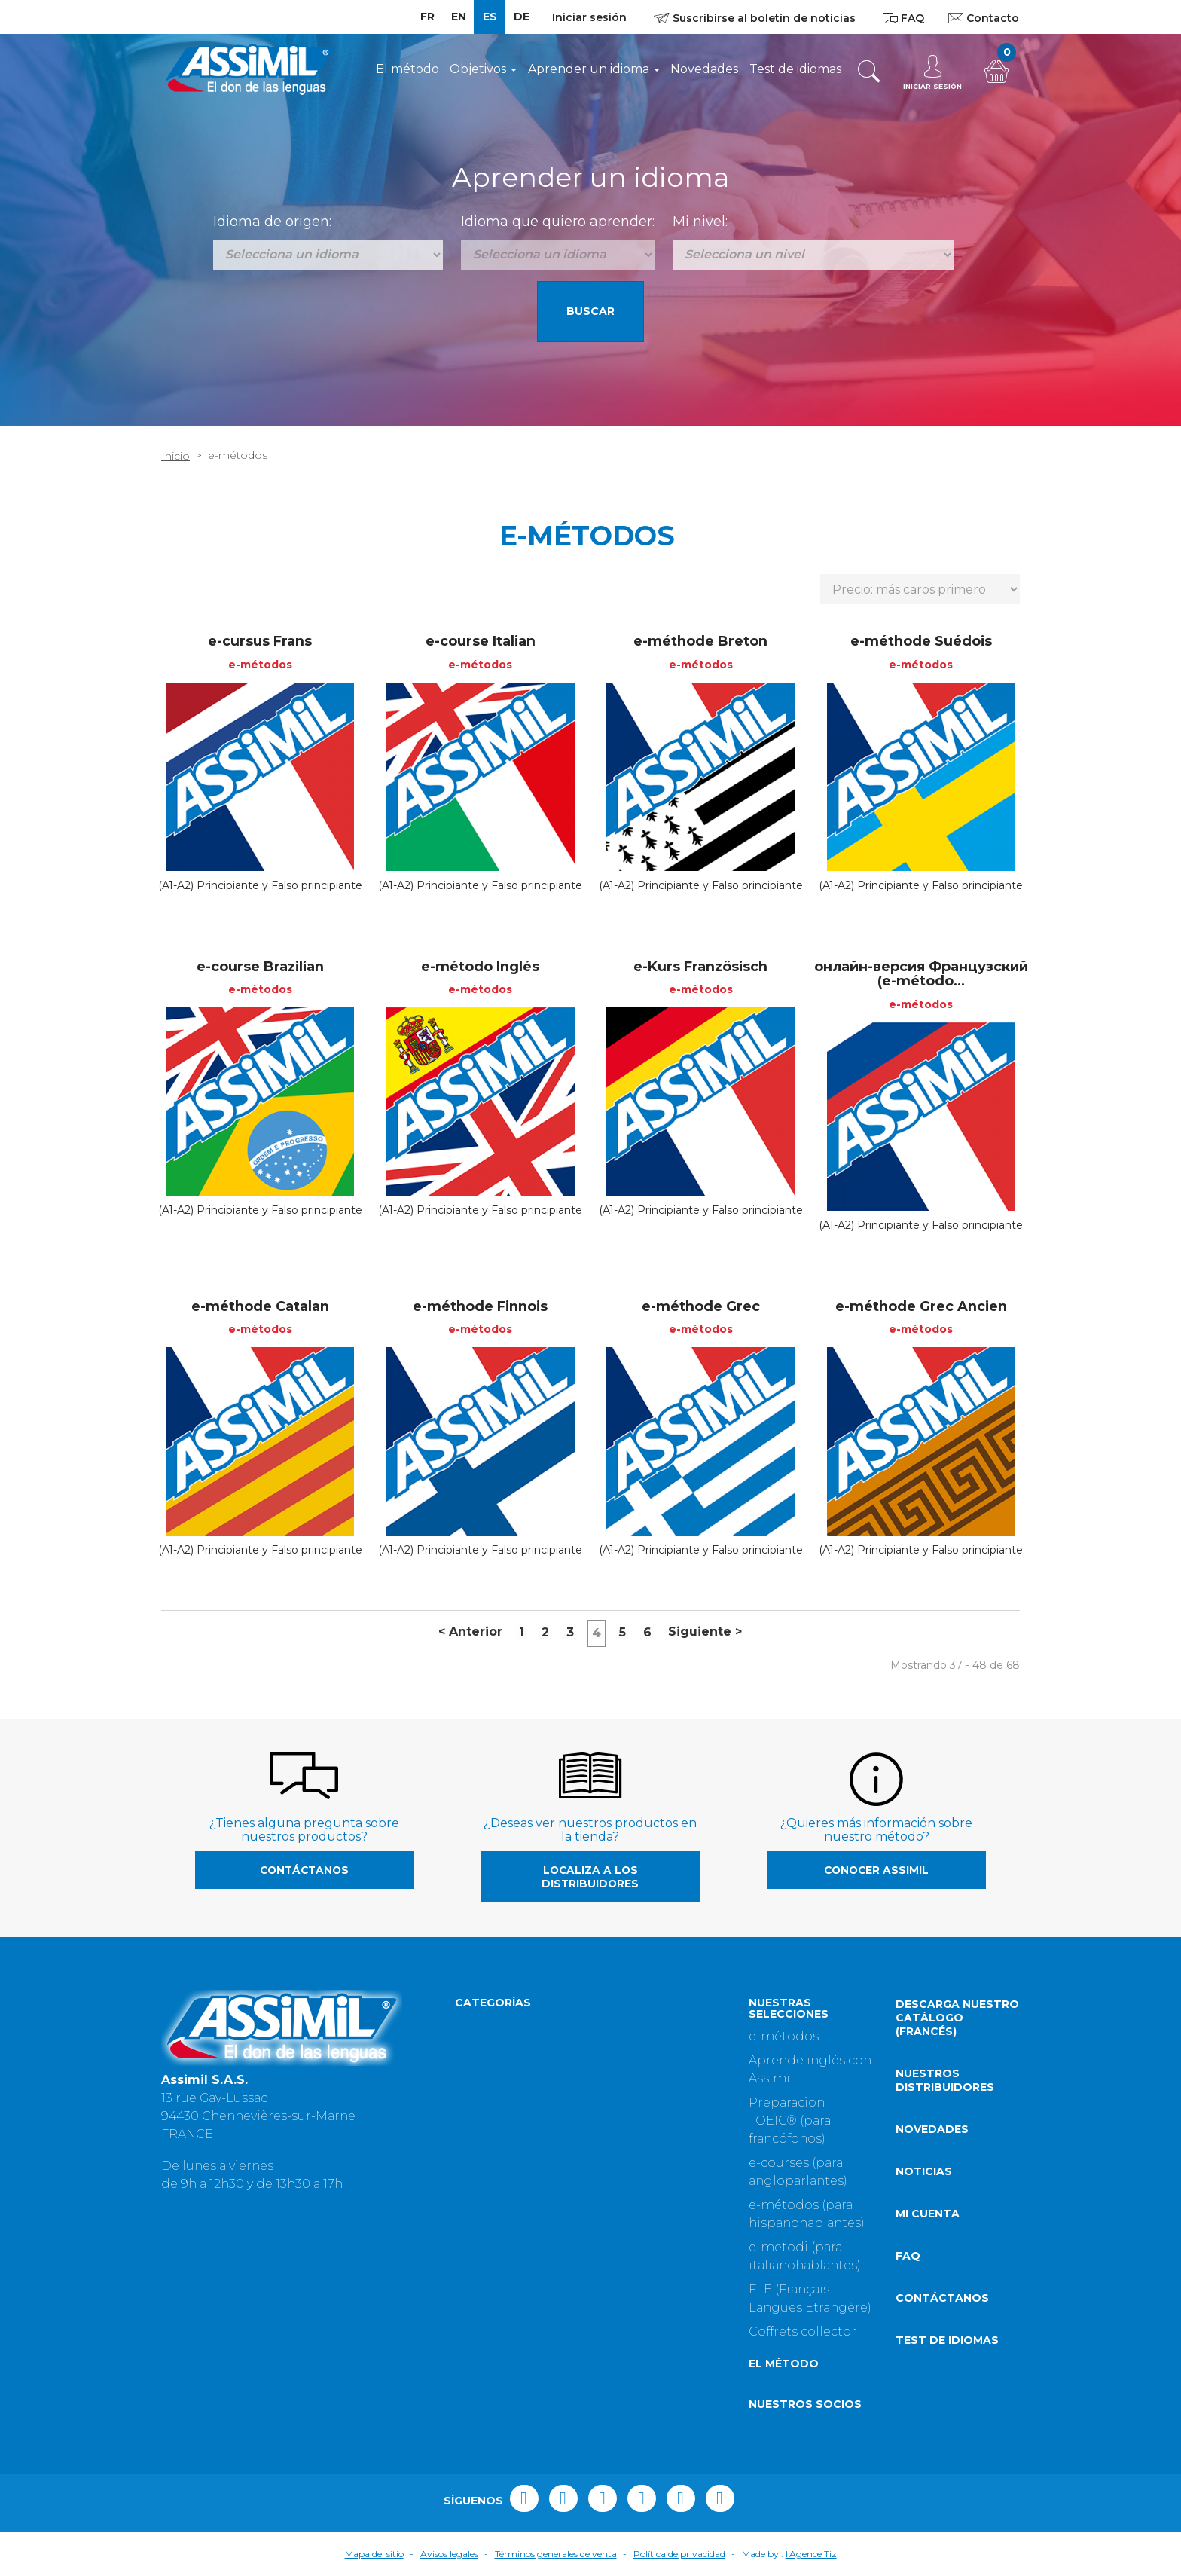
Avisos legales (449, 2553)
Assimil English (503, 2114)
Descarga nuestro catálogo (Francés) (957, 2017)
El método (407, 69)
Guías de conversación (668, 2114)
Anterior (470, 1631)
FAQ (908, 2256)
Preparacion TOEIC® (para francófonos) (790, 2120)
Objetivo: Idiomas (510, 2048)
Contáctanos (304, 1870)
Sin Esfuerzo (493, 2024)
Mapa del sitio (374, 2553)
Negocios (628, 2090)
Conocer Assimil (876, 1870)
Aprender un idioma (594, 69)
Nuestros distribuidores (945, 2080)
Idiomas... (628, 2138)
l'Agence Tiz (811, 2553)
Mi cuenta (928, 2213)
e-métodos (784, 2036)
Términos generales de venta (556, 2553)
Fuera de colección (657, 2247)
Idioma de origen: (272, 221)
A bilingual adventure (666, 2295)
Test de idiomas (795, 69)
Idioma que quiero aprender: (558, 221)
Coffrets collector (802, 2331)
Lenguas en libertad (518, 2138)
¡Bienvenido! (493, 2163)
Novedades (704, 69)
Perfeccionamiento (659, 2024)
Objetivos (483, 69)
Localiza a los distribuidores (590, 1877)
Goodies (625, 2271)
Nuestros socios (805, 2404)
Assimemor (491, 2247)
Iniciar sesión (589, 17)
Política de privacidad (679, 2553)
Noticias (924, 2171)
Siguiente (705, 1631)
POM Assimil (495, 2090)
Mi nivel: (700, 221)
